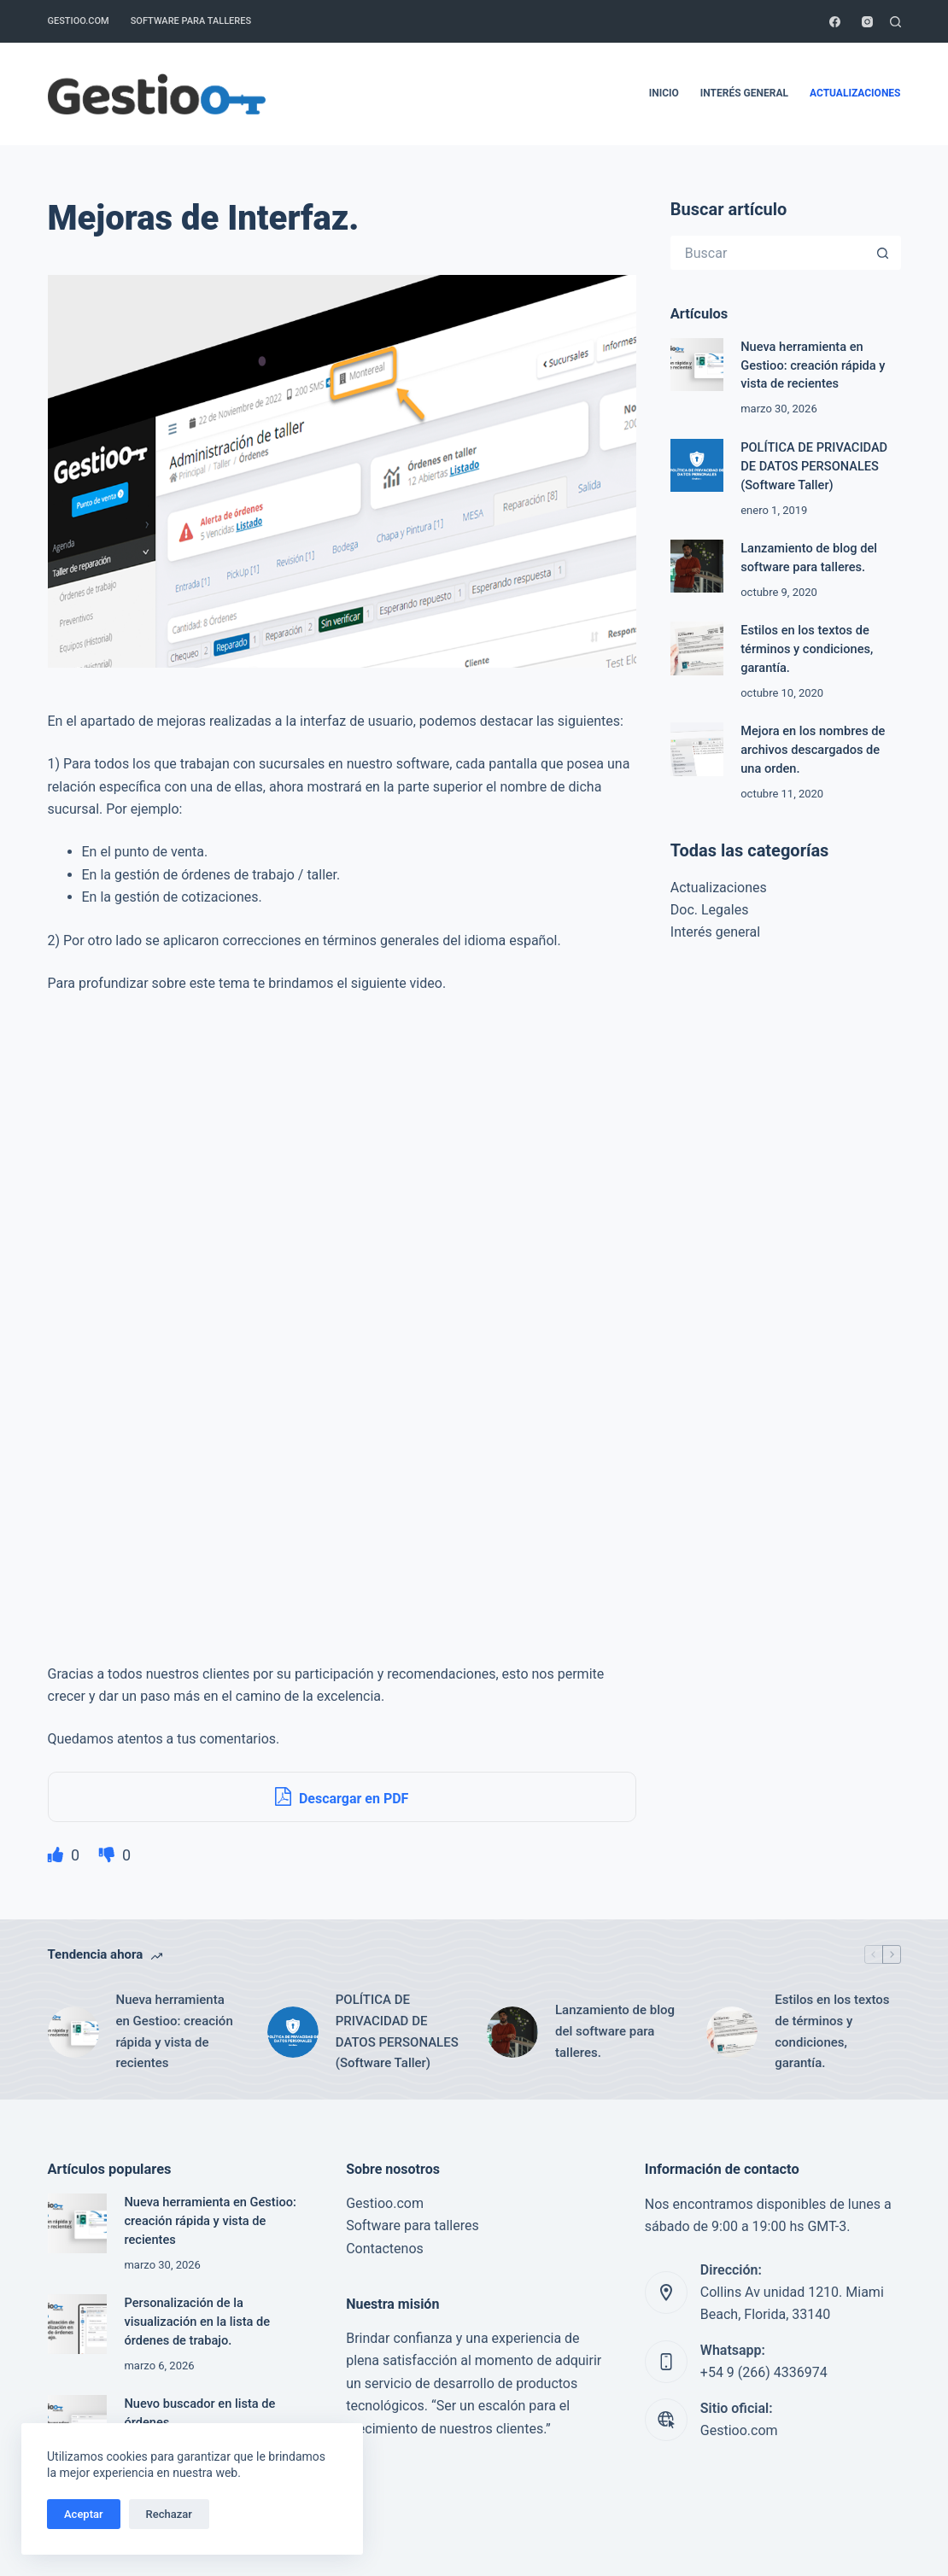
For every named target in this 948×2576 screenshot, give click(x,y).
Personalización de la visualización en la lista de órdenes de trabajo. (197, 2321)
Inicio (664, 93)
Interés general (744, 93)
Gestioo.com (78, 20)
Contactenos (385, 2248)
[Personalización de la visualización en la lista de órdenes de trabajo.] (78, 2324)
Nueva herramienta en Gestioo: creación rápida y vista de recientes (812, 365)
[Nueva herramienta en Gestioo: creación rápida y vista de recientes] (696, 364)
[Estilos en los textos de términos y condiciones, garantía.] (696, 648)
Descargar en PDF (341, 1796)
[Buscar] (895, 21)
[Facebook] (834, 21)
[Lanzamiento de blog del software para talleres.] (696, 566)
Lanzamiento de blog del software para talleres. (615, 2031)
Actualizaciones (855, 93)
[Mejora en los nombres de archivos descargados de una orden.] (696, 748)
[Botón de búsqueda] (884, 253)
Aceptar (83, 2514)
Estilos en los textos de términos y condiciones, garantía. (806, 648)
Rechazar (169, 2514)
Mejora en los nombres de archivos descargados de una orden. (812, 749)
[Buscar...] (768, 253)
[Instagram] (867, 21)
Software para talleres (191, 20)
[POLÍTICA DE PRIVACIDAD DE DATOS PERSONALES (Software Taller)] (696, 465)
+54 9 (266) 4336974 (764, 2372)
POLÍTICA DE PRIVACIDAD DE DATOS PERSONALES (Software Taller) (813, 466)
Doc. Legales (709, 910)
